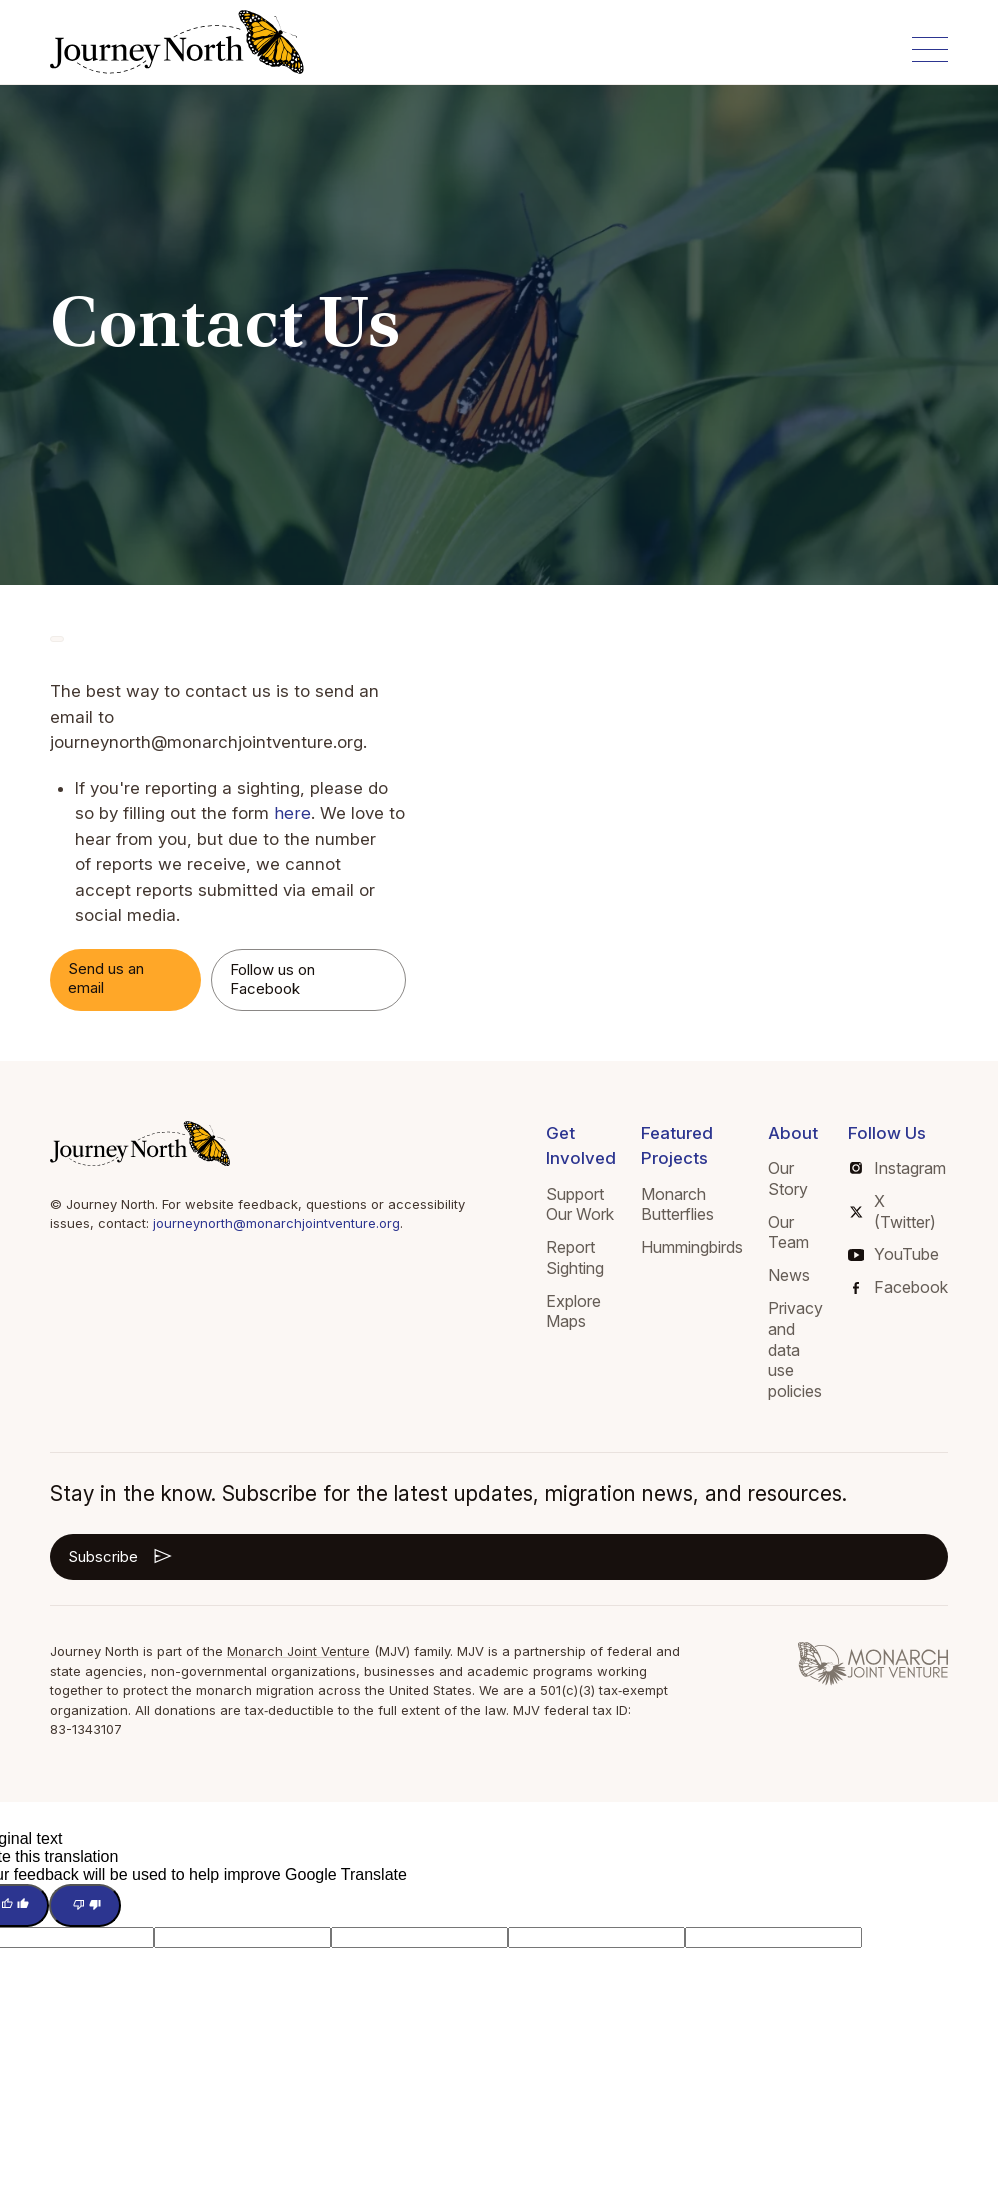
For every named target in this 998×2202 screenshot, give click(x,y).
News (789, 1275)
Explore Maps (573, 1311)
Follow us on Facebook (272, 979)
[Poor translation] (85, 1905)
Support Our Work (580, 1204)
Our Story (788, 1178)
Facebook (900, 1287)
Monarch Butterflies (677, 1204)
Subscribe (121, 1556)
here (292, 813)
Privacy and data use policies (795, 1349)
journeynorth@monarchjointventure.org (276, 1223)
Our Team (788, 1232)
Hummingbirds (692, 1247)
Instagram (898, 1168)
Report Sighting (575, 1257)
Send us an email (106, 978)
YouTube (893, 1254)
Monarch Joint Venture (298, 1651)
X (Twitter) (893, 1211)
